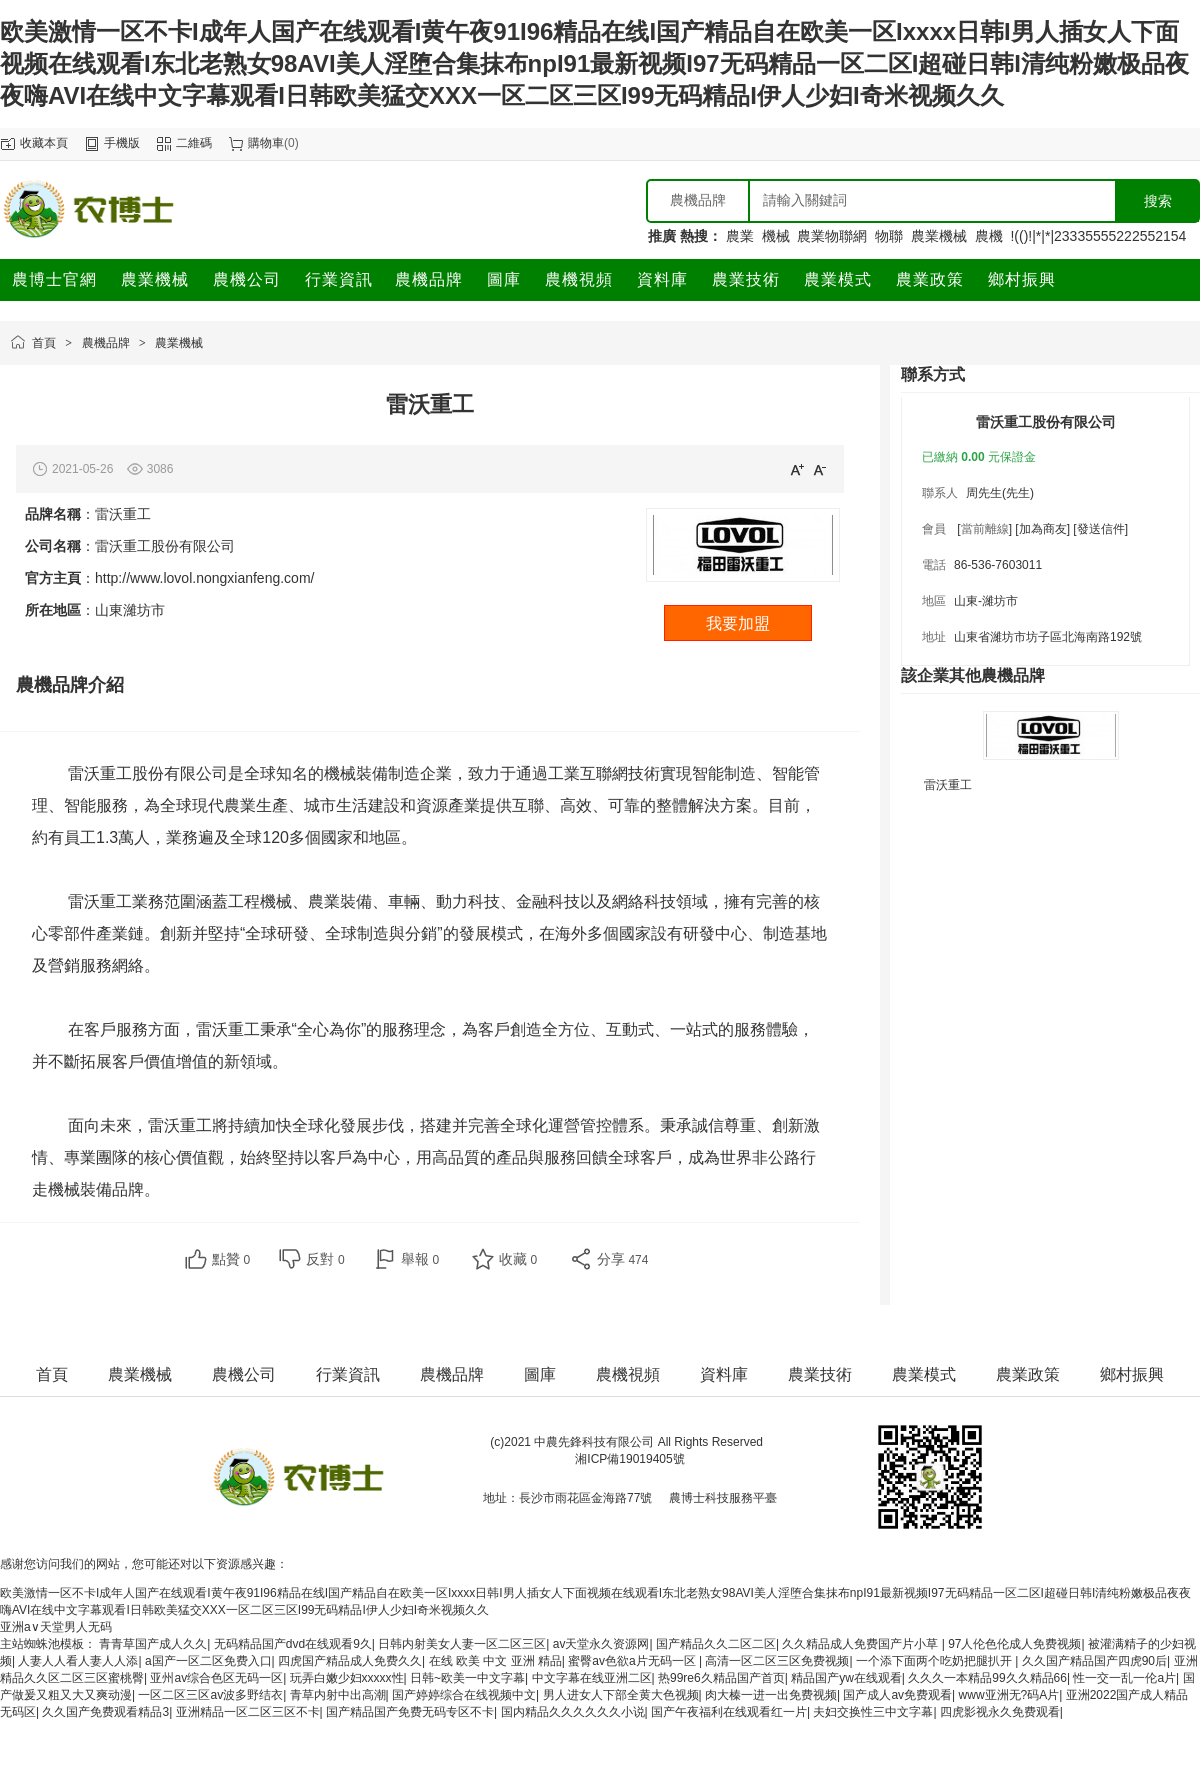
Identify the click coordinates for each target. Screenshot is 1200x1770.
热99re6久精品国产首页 (721, 1678)
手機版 (122, 143)
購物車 (266, 143)
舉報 (420, 1259)
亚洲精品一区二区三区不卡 (248, 1712)
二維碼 (194, 143)
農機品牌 (106, 343)
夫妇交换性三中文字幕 (873, 1712)
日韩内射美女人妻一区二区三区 (462, 1644)
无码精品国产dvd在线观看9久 (293, 1644)
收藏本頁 (44, 143)
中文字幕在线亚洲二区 (592, 1678)
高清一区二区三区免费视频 (777, 1661)
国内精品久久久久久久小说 (573, 1712)
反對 (325, 1259)
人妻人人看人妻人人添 (78, 1661)
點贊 (231, 1259)
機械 (776, 236)
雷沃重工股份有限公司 (1046, 422)
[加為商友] (1042, 529)
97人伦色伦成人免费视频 (1014, 1644)
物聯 (889, 236)
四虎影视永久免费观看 (1000, 1712)
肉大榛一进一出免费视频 (771, 1695)
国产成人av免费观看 (897, 1695)
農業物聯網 (832, 236)
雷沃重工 (948, 785)
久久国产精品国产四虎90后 (1094, 1661)
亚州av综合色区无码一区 (216, 1678)
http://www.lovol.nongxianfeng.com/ (204, 578)
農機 (989, 236)
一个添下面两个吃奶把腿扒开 (935, 1661)
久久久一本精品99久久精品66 (987, 1678)
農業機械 (939, 236)
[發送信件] (1100, 529)
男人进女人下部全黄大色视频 (621, 1695)
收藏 (518, 1259)
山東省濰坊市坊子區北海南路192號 (1048, 637)
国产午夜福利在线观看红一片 (729, 1712)
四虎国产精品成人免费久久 (350, 1661)
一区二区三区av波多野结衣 (210, 1695)
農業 (740, 236)
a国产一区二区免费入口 (208, 1661)
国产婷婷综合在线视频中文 (464, 1695)
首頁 (44, 343)
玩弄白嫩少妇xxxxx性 (347, 1678)
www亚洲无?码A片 (1009, 1695)
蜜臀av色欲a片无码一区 (633, 1661)
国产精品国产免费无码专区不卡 (410, 1712)
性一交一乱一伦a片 (1124, 1678)
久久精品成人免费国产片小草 (861, 1644)
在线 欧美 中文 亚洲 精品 (495, 1661)
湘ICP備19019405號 (629, 1459)
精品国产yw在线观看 (846, 1678)
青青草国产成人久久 (153, 1644)
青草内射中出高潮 (338, 1695)
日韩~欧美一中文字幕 (467, 1678)
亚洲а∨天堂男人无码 (56, 1627)
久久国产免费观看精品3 (105, 1712)
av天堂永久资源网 (601, 1644)
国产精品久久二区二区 (716, 1644)
